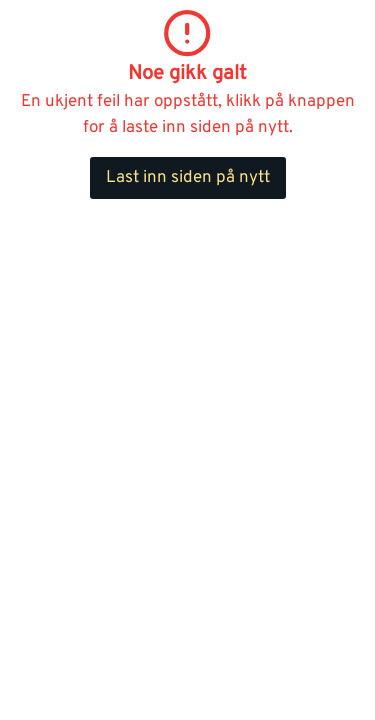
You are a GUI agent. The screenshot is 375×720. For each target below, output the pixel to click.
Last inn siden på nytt (188, 178)
